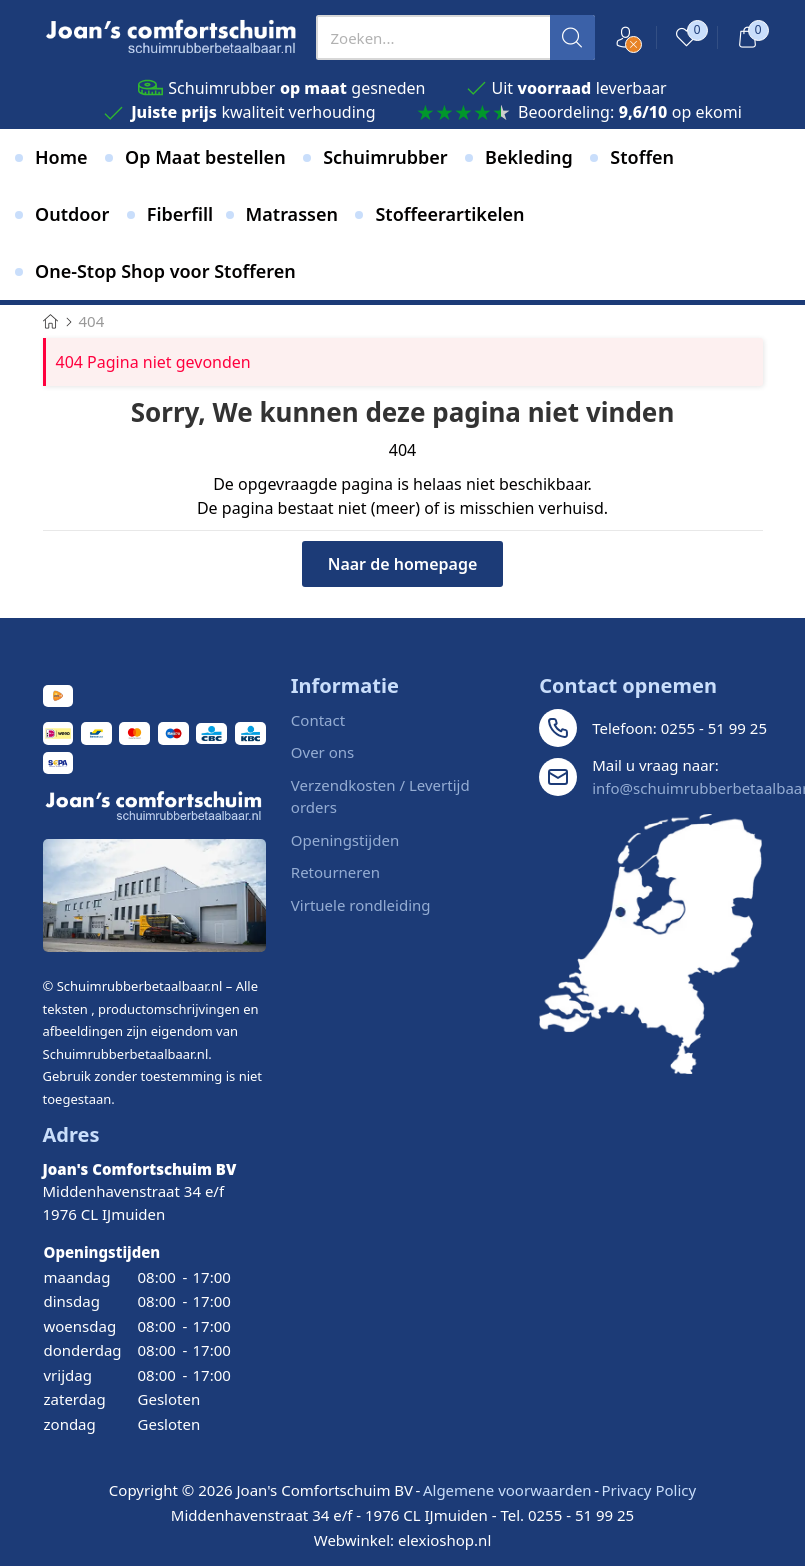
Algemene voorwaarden (507, 1490)
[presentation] (455, 37)
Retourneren (335, 872)
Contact (318, 720)
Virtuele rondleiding (361, 905)
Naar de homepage (403, 564)
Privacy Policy (648, 1490)
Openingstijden (345, 840)
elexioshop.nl (444, 1540)
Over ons (322, 752)
